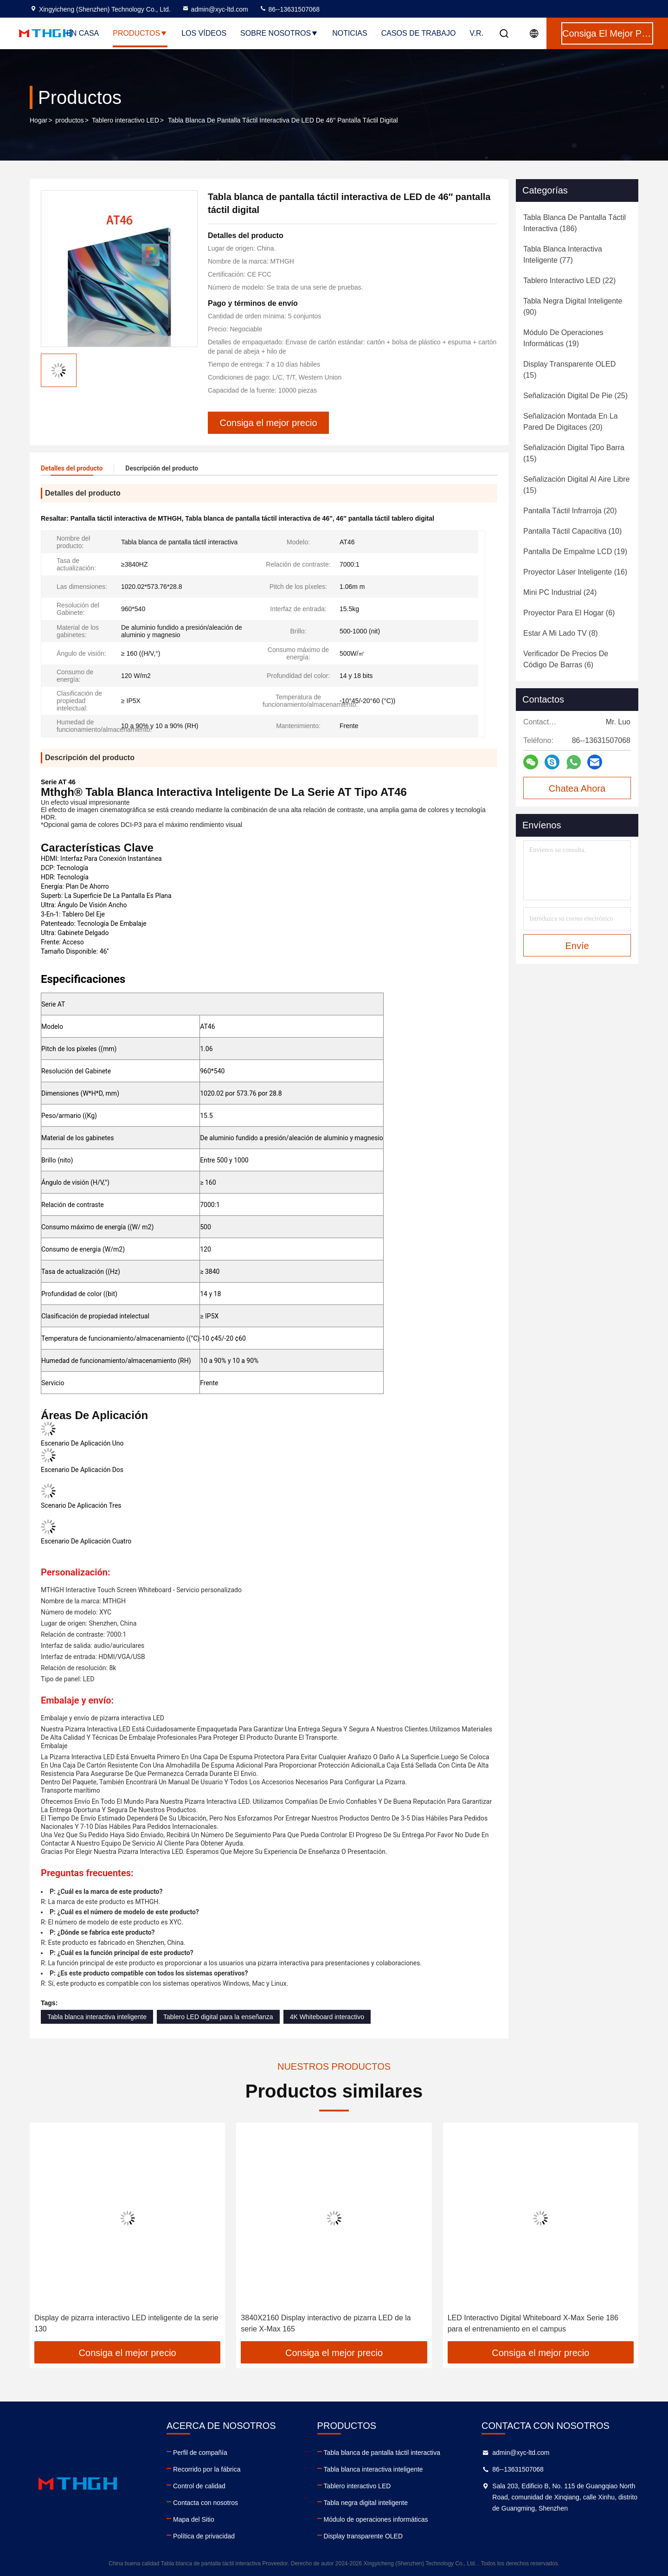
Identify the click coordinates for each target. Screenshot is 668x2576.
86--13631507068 (289, 9)
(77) (562, 254)
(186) (574, 222)
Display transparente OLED (363, 2536)
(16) (575, 572)
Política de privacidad (204, 2536)
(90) (572, 306)
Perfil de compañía (200, 2452)
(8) (560, 633)
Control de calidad (199, 2486)
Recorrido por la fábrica (207, 2469)
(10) (572, 531)
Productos (140, 33)
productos (69, 120)
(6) (569, 613)
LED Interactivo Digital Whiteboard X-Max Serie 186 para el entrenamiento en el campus (533, 2323)
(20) (570, 421)
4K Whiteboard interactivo (327, 2017)
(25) (575, 396)
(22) (569, 280)
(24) (560, 592)
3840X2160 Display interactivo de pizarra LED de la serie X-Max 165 (326, 2323)
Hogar (38, 120)
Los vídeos (203, 33)
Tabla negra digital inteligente (366, 2502)
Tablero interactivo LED (125, 120)
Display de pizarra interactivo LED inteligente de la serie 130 (126, 2323)
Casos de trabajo (418, 33)
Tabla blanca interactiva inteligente (97, 2017)
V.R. (476, 33)
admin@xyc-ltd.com (215, 9)
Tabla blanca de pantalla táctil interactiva (382, 2452)
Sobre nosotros (279, 33)
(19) (563, 338)
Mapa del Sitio (193, 2519)
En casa (82, 33)
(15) (569, 369)
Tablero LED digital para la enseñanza (218, 2017)
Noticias (349, 33)
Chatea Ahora (577, 788)
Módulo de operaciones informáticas (376, 2519)
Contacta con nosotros (205, 2502)
